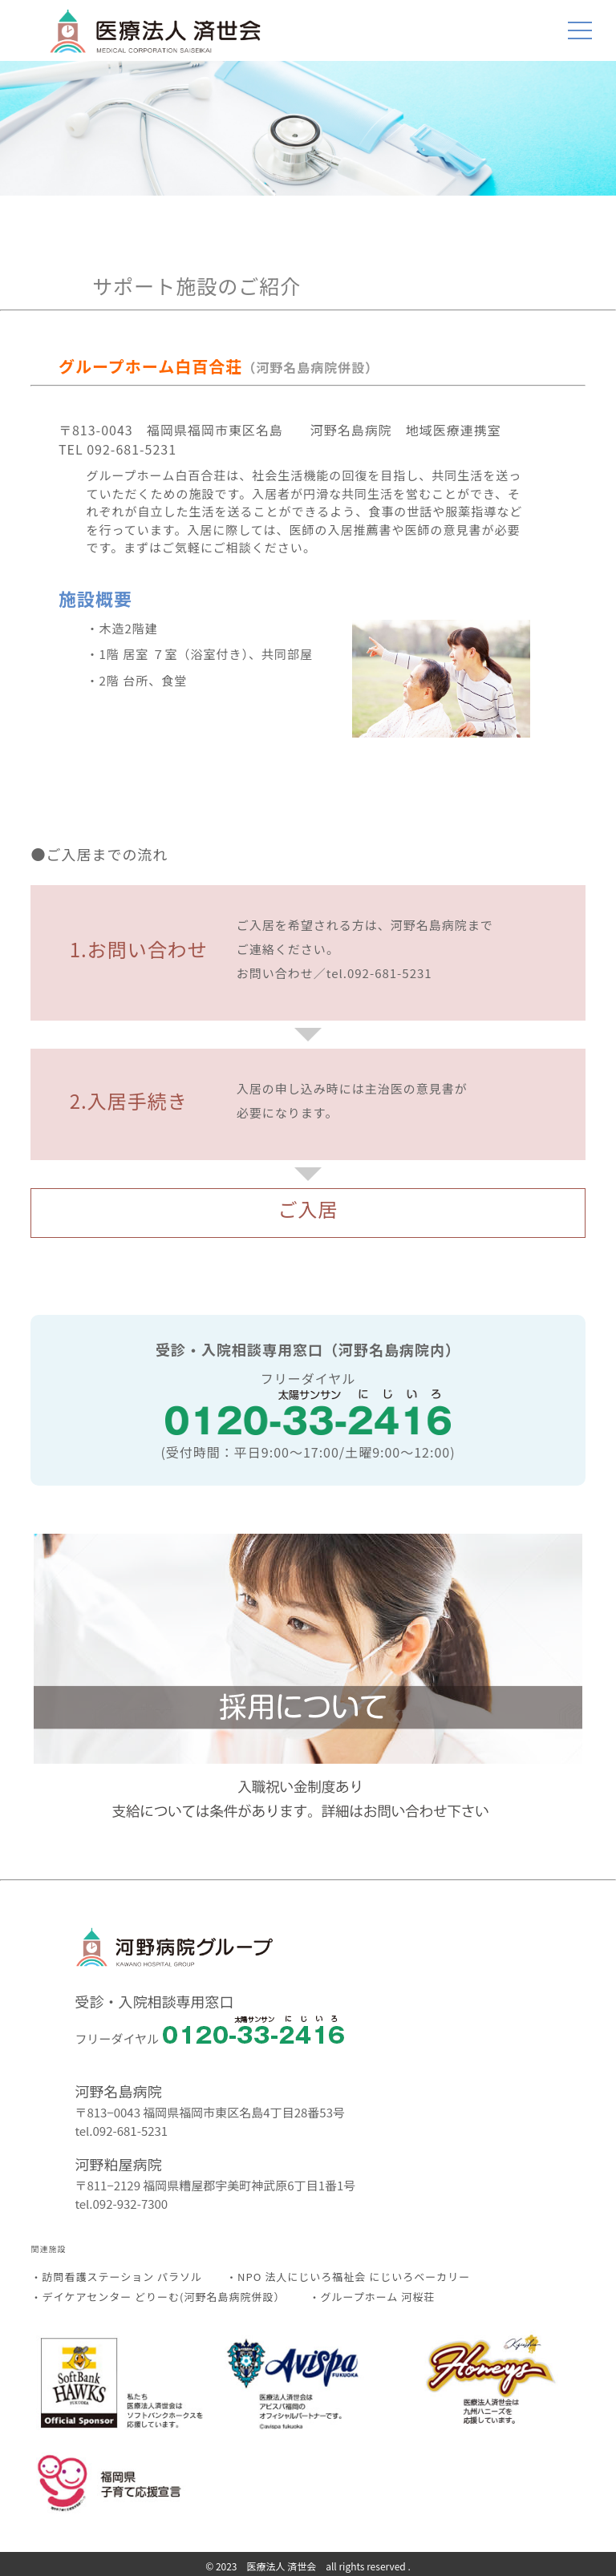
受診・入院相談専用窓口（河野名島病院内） (308, 1349)
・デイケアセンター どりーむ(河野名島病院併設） (157, 2296)
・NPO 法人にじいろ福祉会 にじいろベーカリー (348, 2276)
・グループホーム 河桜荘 (372, 2296)
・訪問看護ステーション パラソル (116, 2276)
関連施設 (48, 2248)
